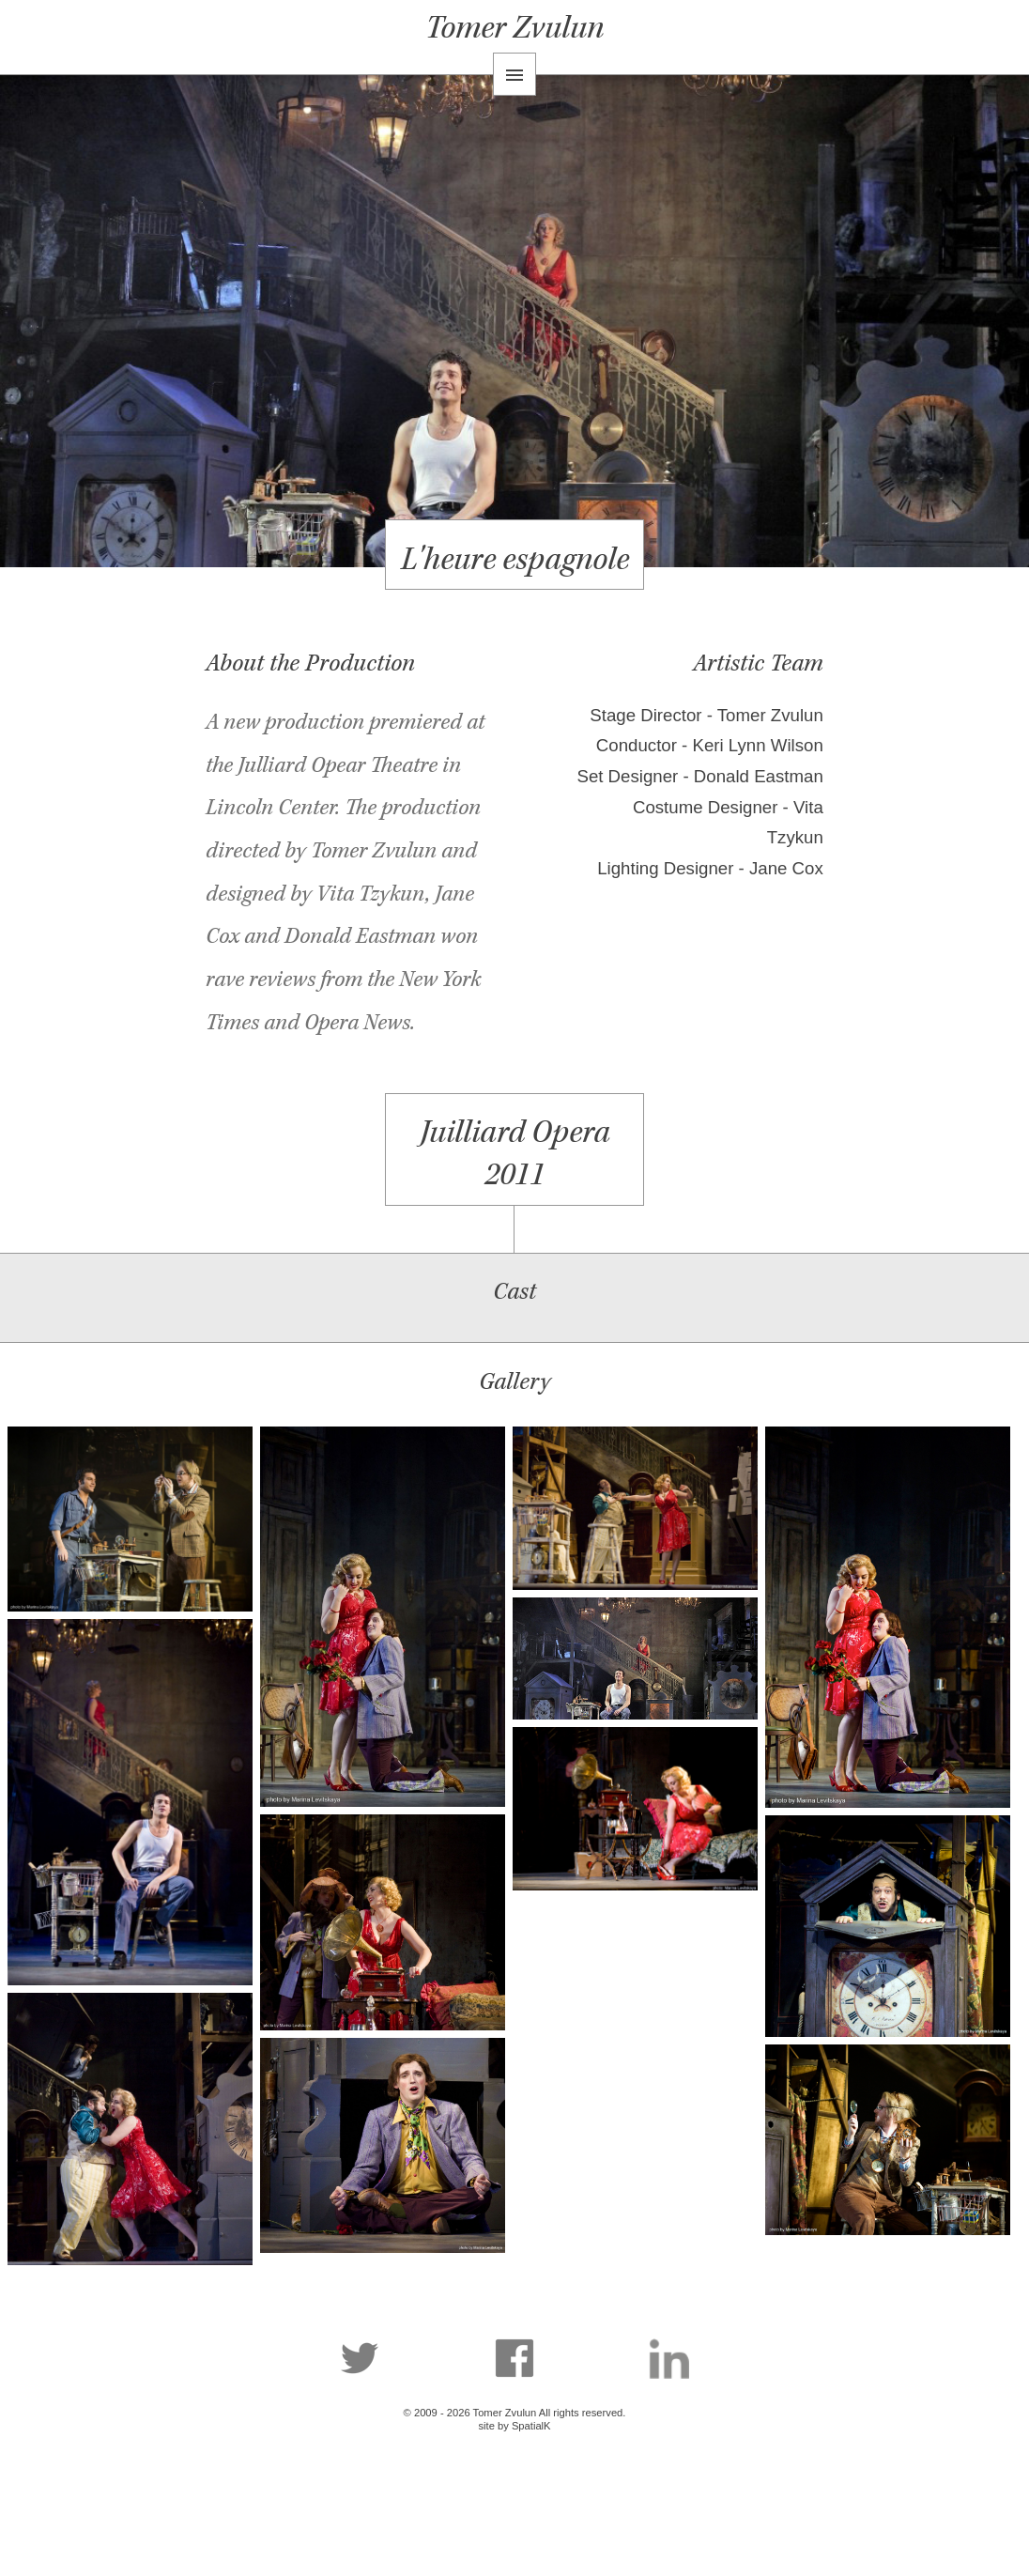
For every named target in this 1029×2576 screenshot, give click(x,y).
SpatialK (531, 2425)
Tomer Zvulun (514, 28)
